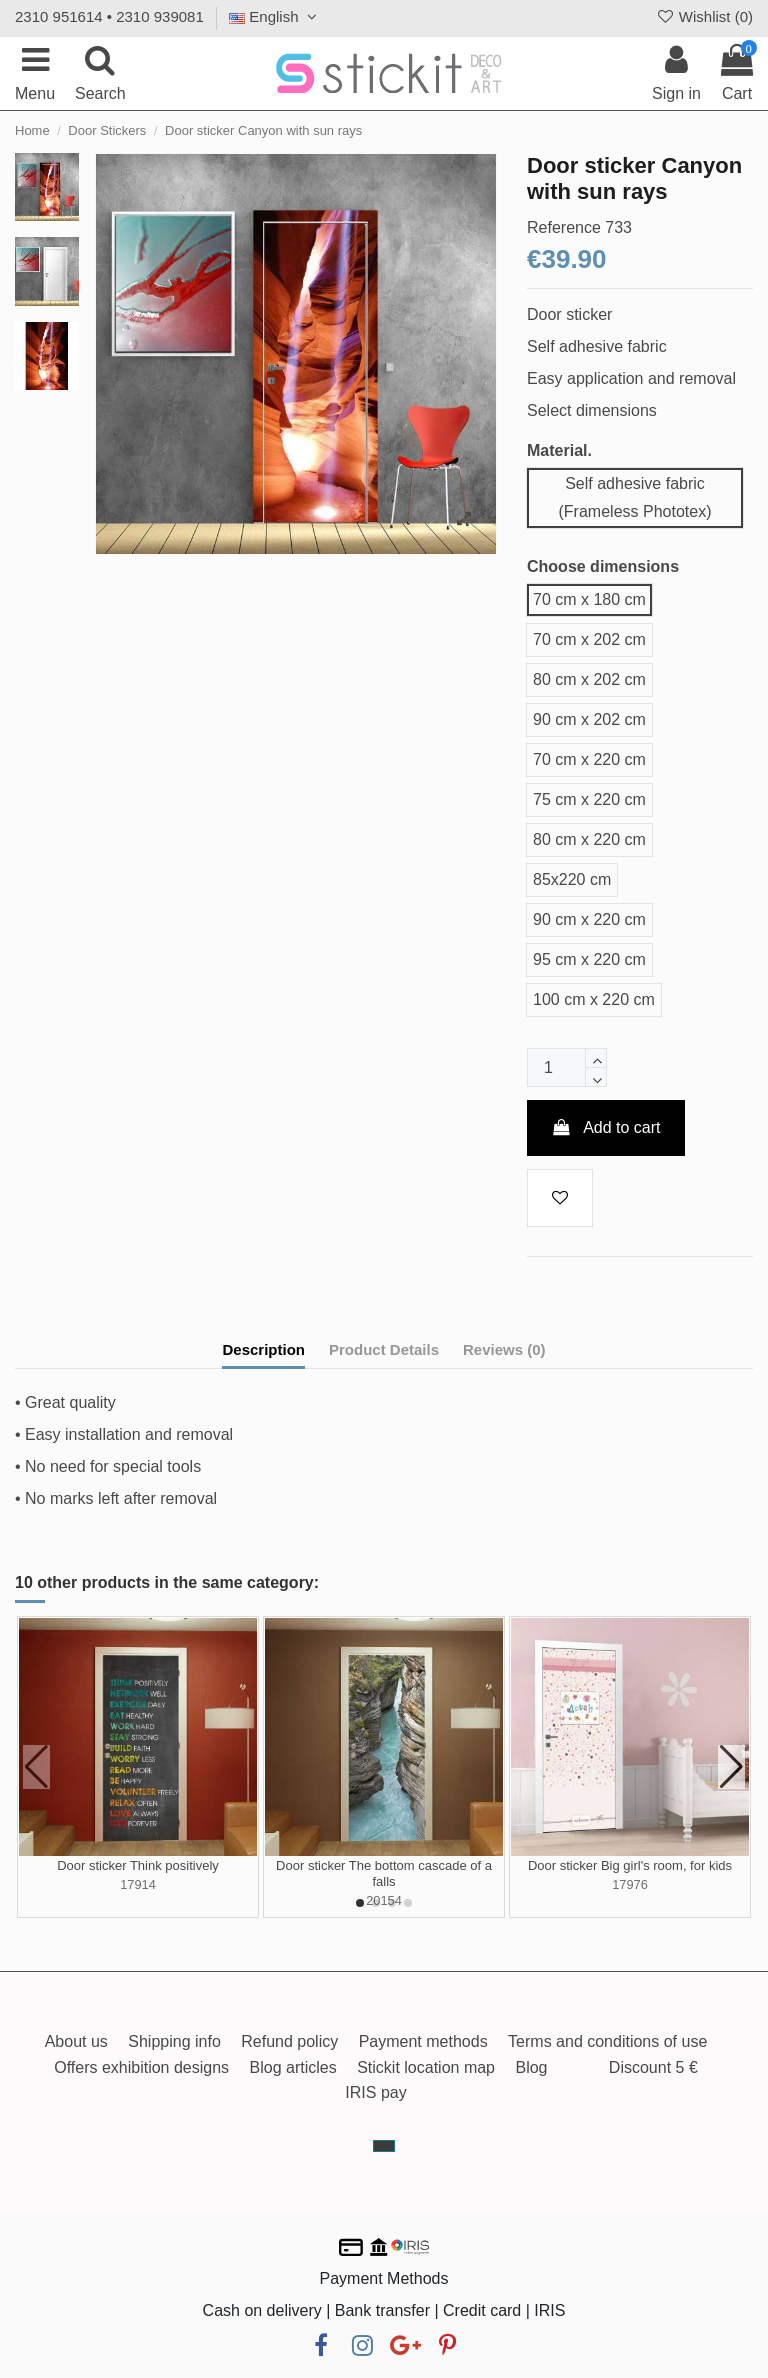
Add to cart (606, 1127)
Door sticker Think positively (138, 1865)
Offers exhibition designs (141, 2067)
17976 (630, 1884)
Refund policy (289, 2041)
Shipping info (174, 2041)
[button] (360, 1903)
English (275, 16)
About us (76, 2041)
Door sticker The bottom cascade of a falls (384, 1873)
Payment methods (423, 2041)
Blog (531, 2067)
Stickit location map (426, 2067)
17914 (138, 1884)
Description (263, 1349)
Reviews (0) (504, 1349)
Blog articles (293, 2067)
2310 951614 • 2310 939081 (109, 16)
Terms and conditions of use (607, 2041)
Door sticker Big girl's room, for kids (630, 1865)
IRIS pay (375, 2092)
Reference (564, 227)
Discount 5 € (653, 2067)
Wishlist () (704, 16)
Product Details (384, 1349)
